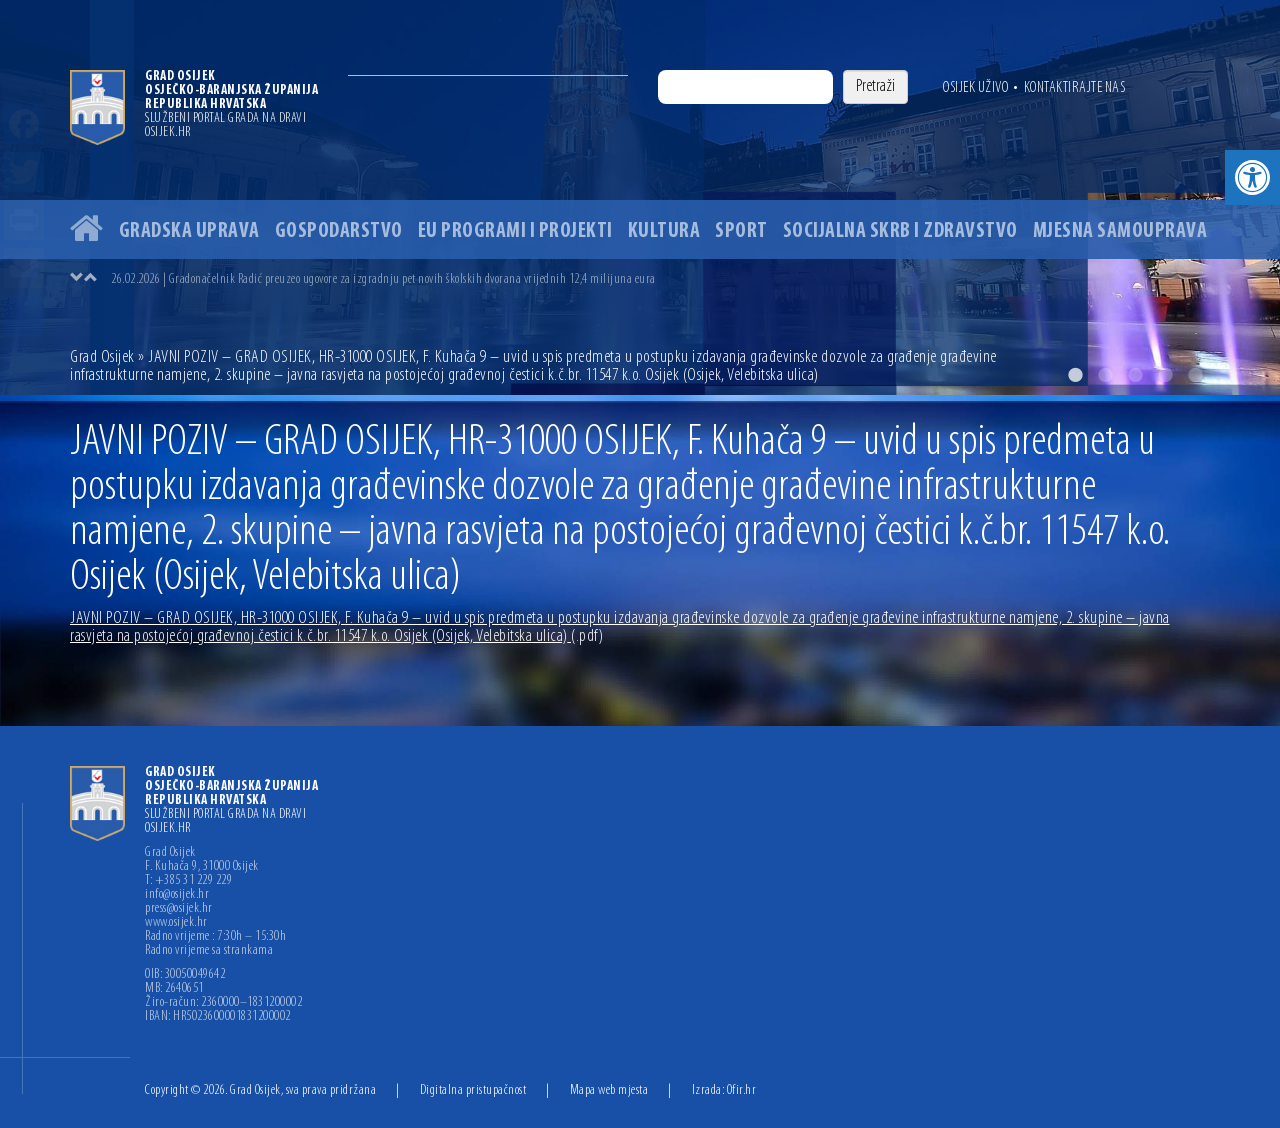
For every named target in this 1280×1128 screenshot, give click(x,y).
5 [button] (1195, 375)
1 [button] (1075, 375)
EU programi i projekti (515, 231)
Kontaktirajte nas (1075, 88)
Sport (741, 231)
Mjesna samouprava (1120, 231)
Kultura (664, 231)
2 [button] (1105, 375)
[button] (1252, 177)
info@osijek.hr (177, 895)
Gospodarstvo (339, 231)
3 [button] (1135, 375)
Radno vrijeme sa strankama (209, 951)
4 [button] (1165, 375)
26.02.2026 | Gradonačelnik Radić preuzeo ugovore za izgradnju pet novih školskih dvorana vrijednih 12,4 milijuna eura (383, 279)
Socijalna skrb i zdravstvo (900, 231)
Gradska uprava (189, 231)
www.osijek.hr (176, 923)
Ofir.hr (742, 1090)
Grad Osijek (104, 357)
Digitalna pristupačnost (473, 1090)
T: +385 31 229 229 (188, 881)
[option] (640, 197)
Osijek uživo (975, 88)
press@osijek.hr (179, 909)
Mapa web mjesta (609, 1090)
